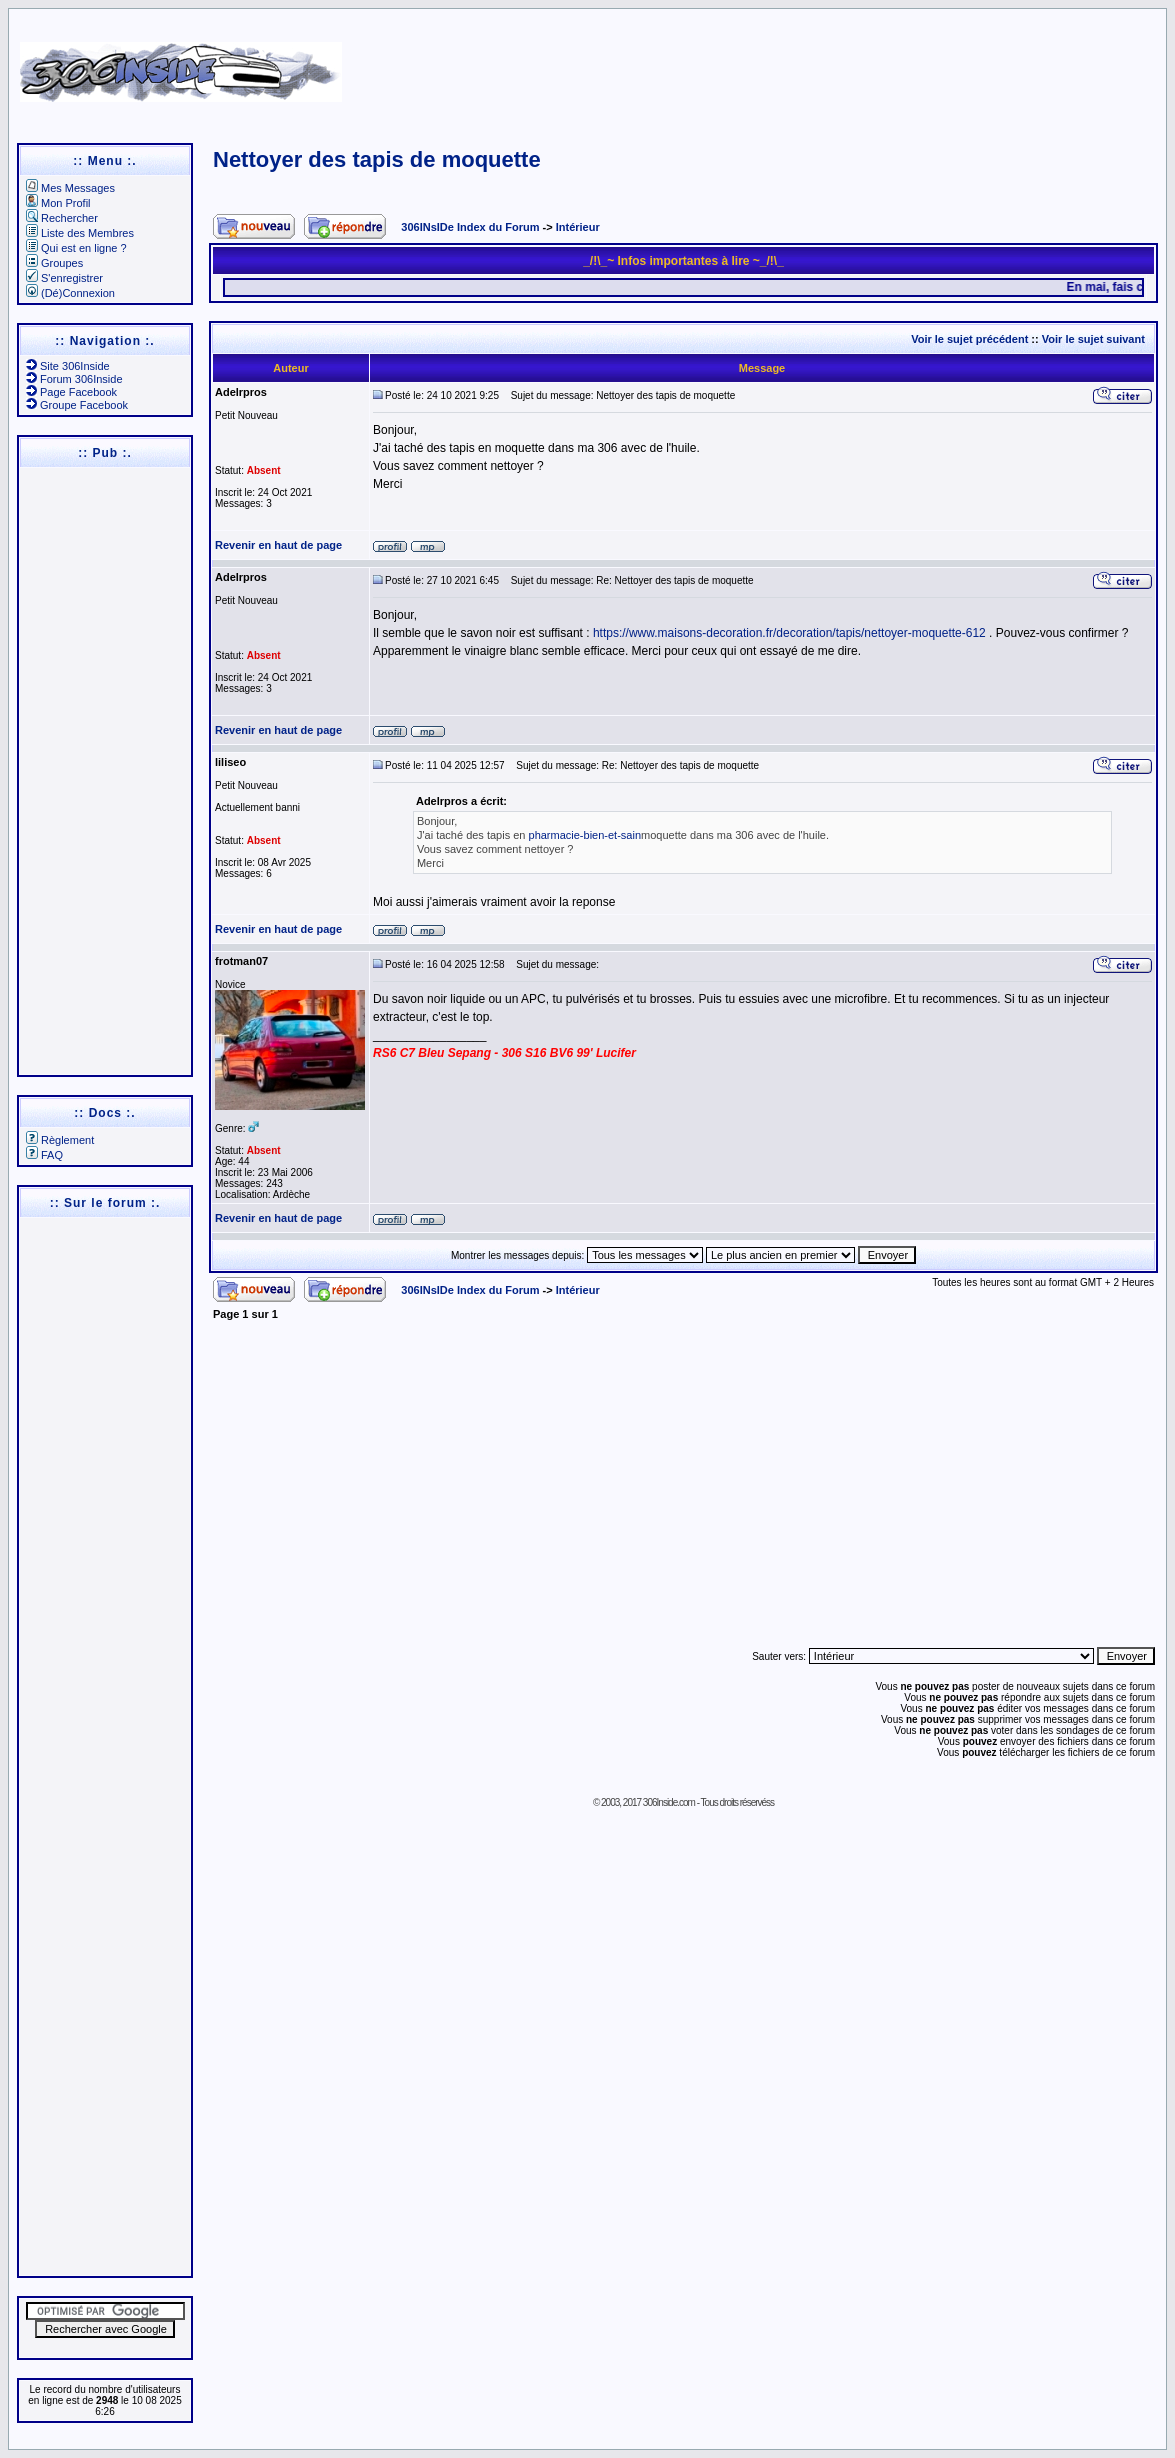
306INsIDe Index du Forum (470, 227)
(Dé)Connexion (70, 293)
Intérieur (578, 227)
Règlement (60, 1140)
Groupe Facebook (77, 405)
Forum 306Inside (74, 379)
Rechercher (62, 218)
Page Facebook (71, 392)
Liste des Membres (80, 233)
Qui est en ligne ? (76, 248)
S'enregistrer (64, 278)
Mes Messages (70, 188)
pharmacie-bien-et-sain (585, 835)
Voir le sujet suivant (1093, 339)
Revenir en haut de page (278, 545)
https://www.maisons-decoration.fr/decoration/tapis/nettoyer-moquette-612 (789, 633)
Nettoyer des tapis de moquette (377, 159)
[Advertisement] (764, 65)
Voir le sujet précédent (969, 339)
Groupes (54, 263)
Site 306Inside (68, 366)
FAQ (44, 1155)
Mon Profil (58, 203)
